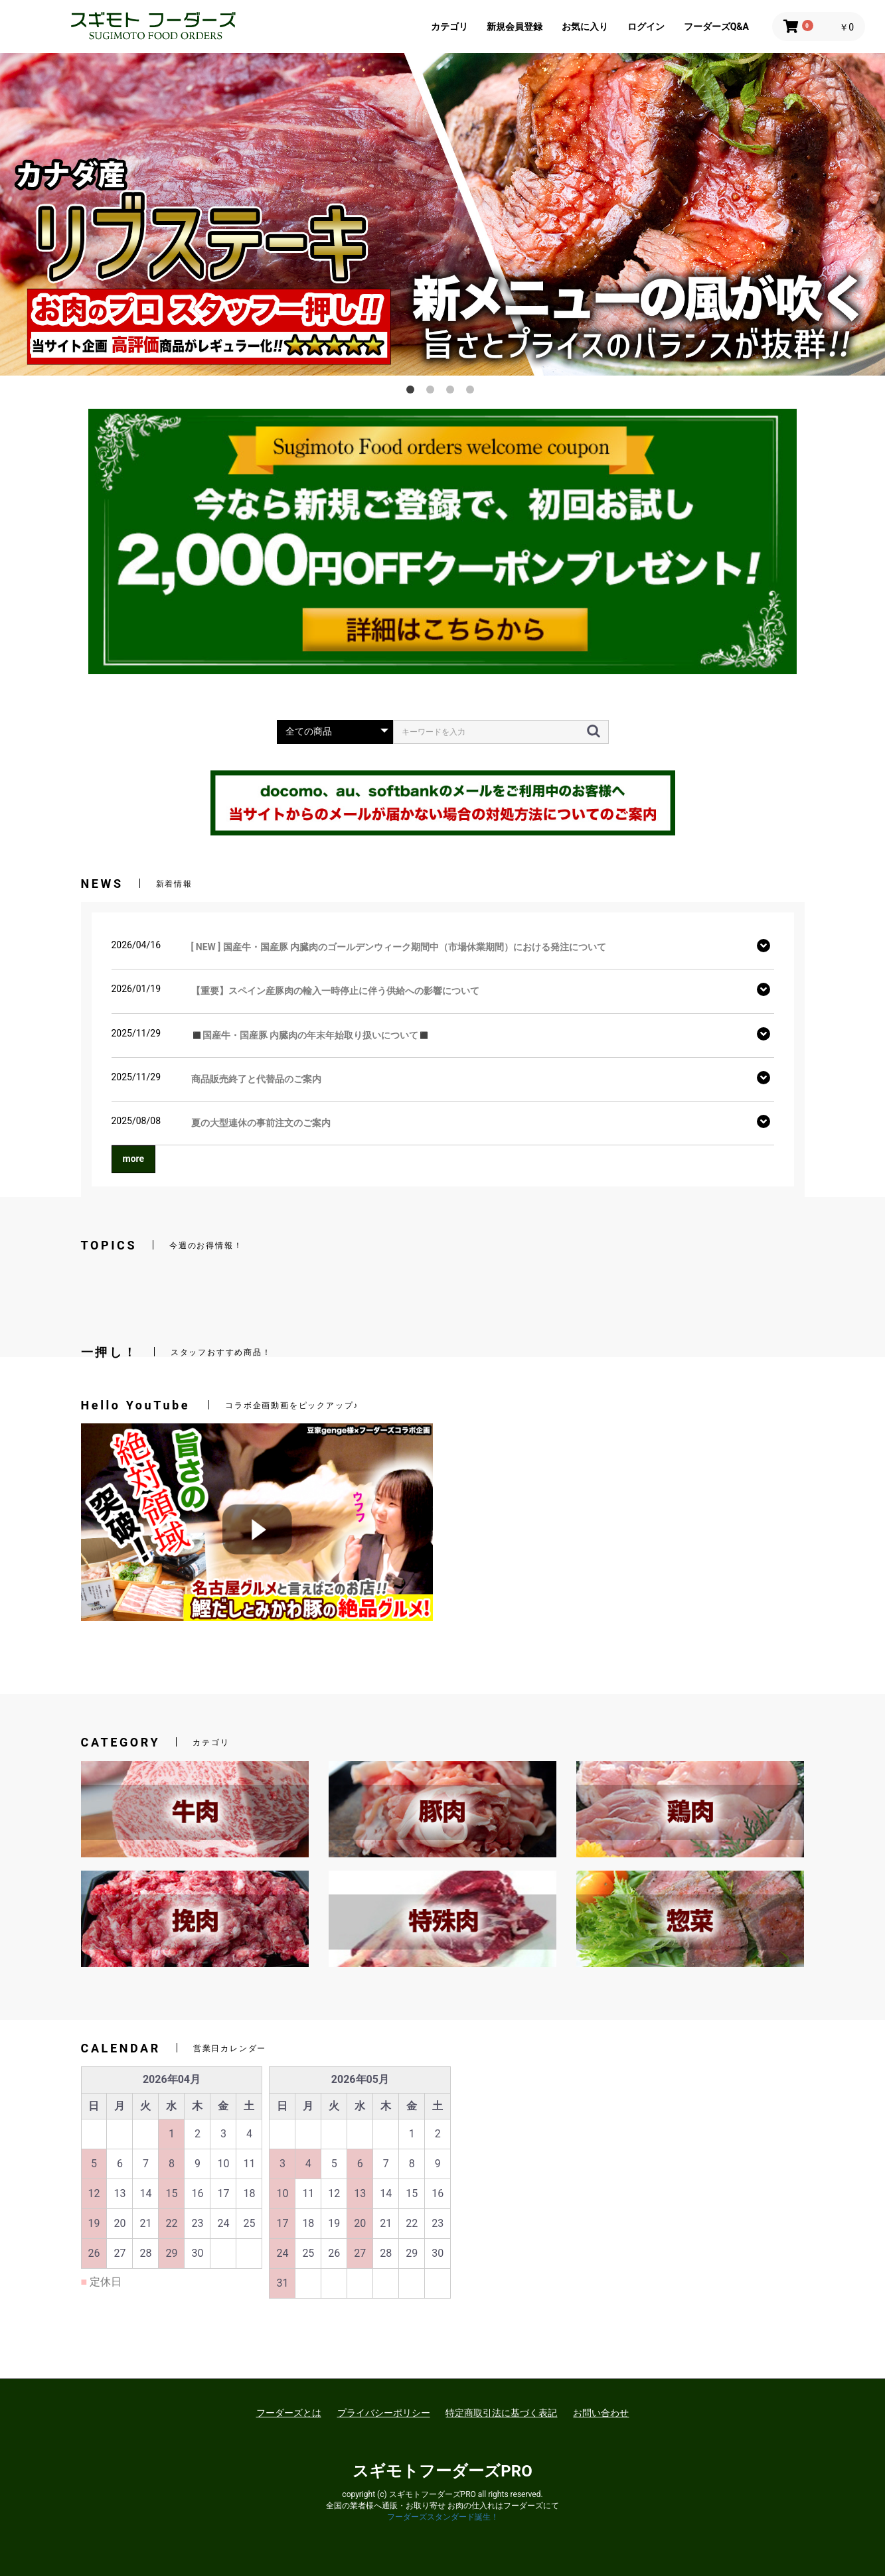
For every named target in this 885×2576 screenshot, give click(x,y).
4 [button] (472, 392)
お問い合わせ (601, 2412)
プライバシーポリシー (383, 2412)
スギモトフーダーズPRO (442, 2471)
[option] (442, 188)
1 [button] (413, 392)
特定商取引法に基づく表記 (501, 2412)
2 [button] (433, 392)
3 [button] (452, 392)
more (134, 1158)
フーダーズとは (288, 2412)
